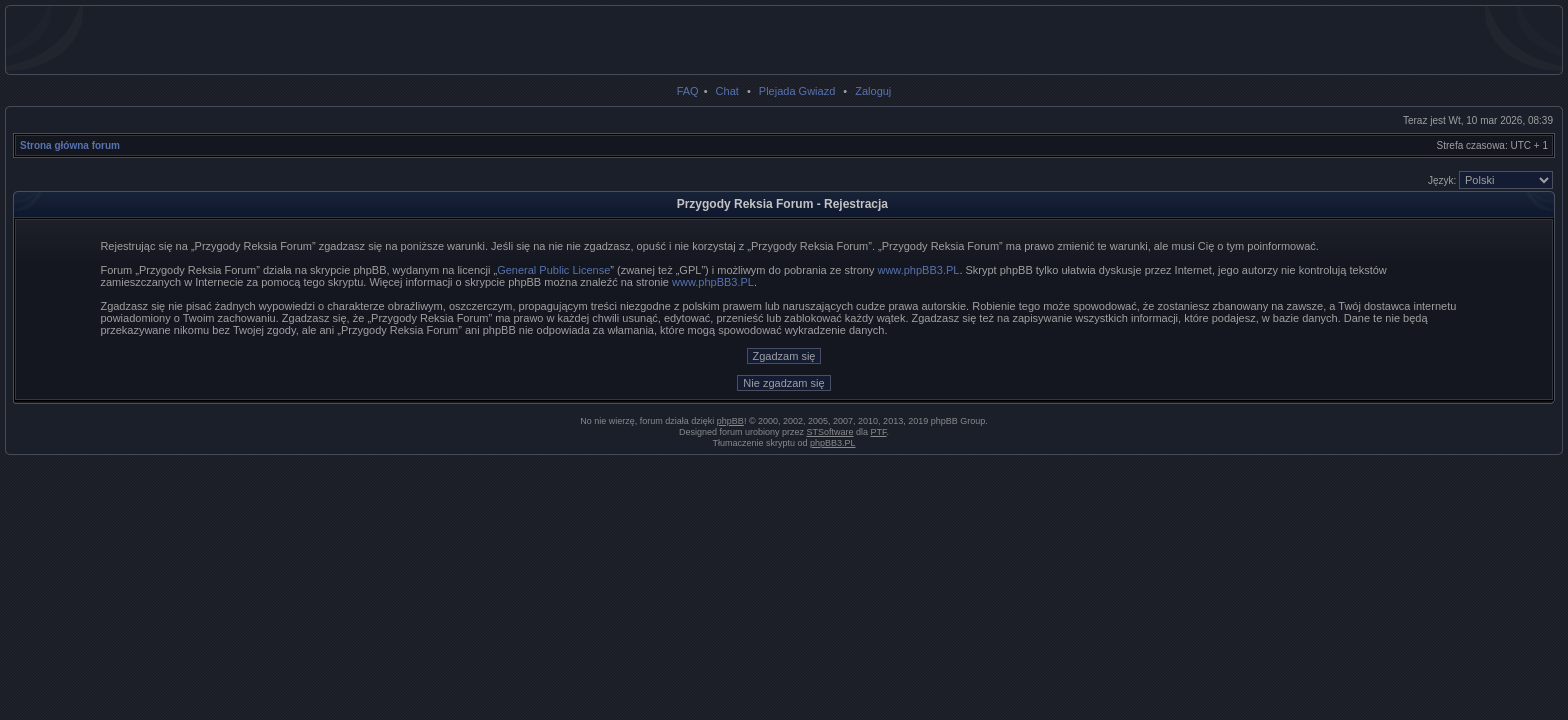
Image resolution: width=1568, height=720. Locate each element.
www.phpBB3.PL (918, 270)
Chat (727, 91)
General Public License (553, 270)
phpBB (730, 421)
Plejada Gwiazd (797, 91)
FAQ (688, 91)
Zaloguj (873, 91)
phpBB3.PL (833, 443)
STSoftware (830, 432)
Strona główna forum (70, 145)
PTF (879, 432)
